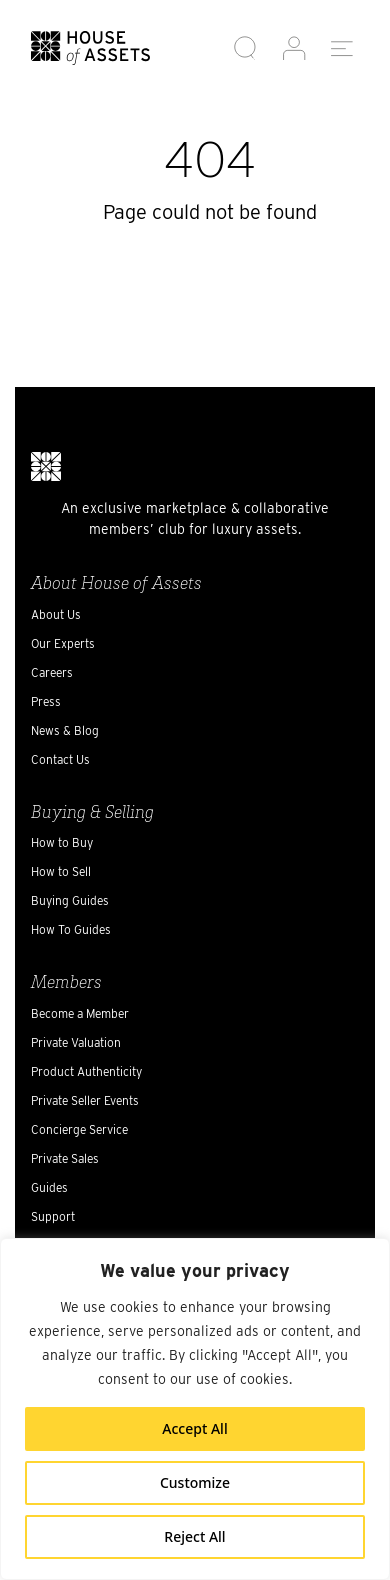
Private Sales (65, 1158)
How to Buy (62, 842)
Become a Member (80, 1013)
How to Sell (61, 871)
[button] (245, 48)
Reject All (194, 1536)
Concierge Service (79, 1129)
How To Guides (71, 929)
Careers (52, 672)
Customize (195, 1482)
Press (46, 701)
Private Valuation (76, 1042)
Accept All (194, 1428)
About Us (56, 614)
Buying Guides (70, 900)
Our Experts (63, 643)
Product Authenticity (86, 1071)
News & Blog (65, 730)
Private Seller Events (85, 1100)
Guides (49, 1187)
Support (53, 1216)
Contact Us (60, 759)
